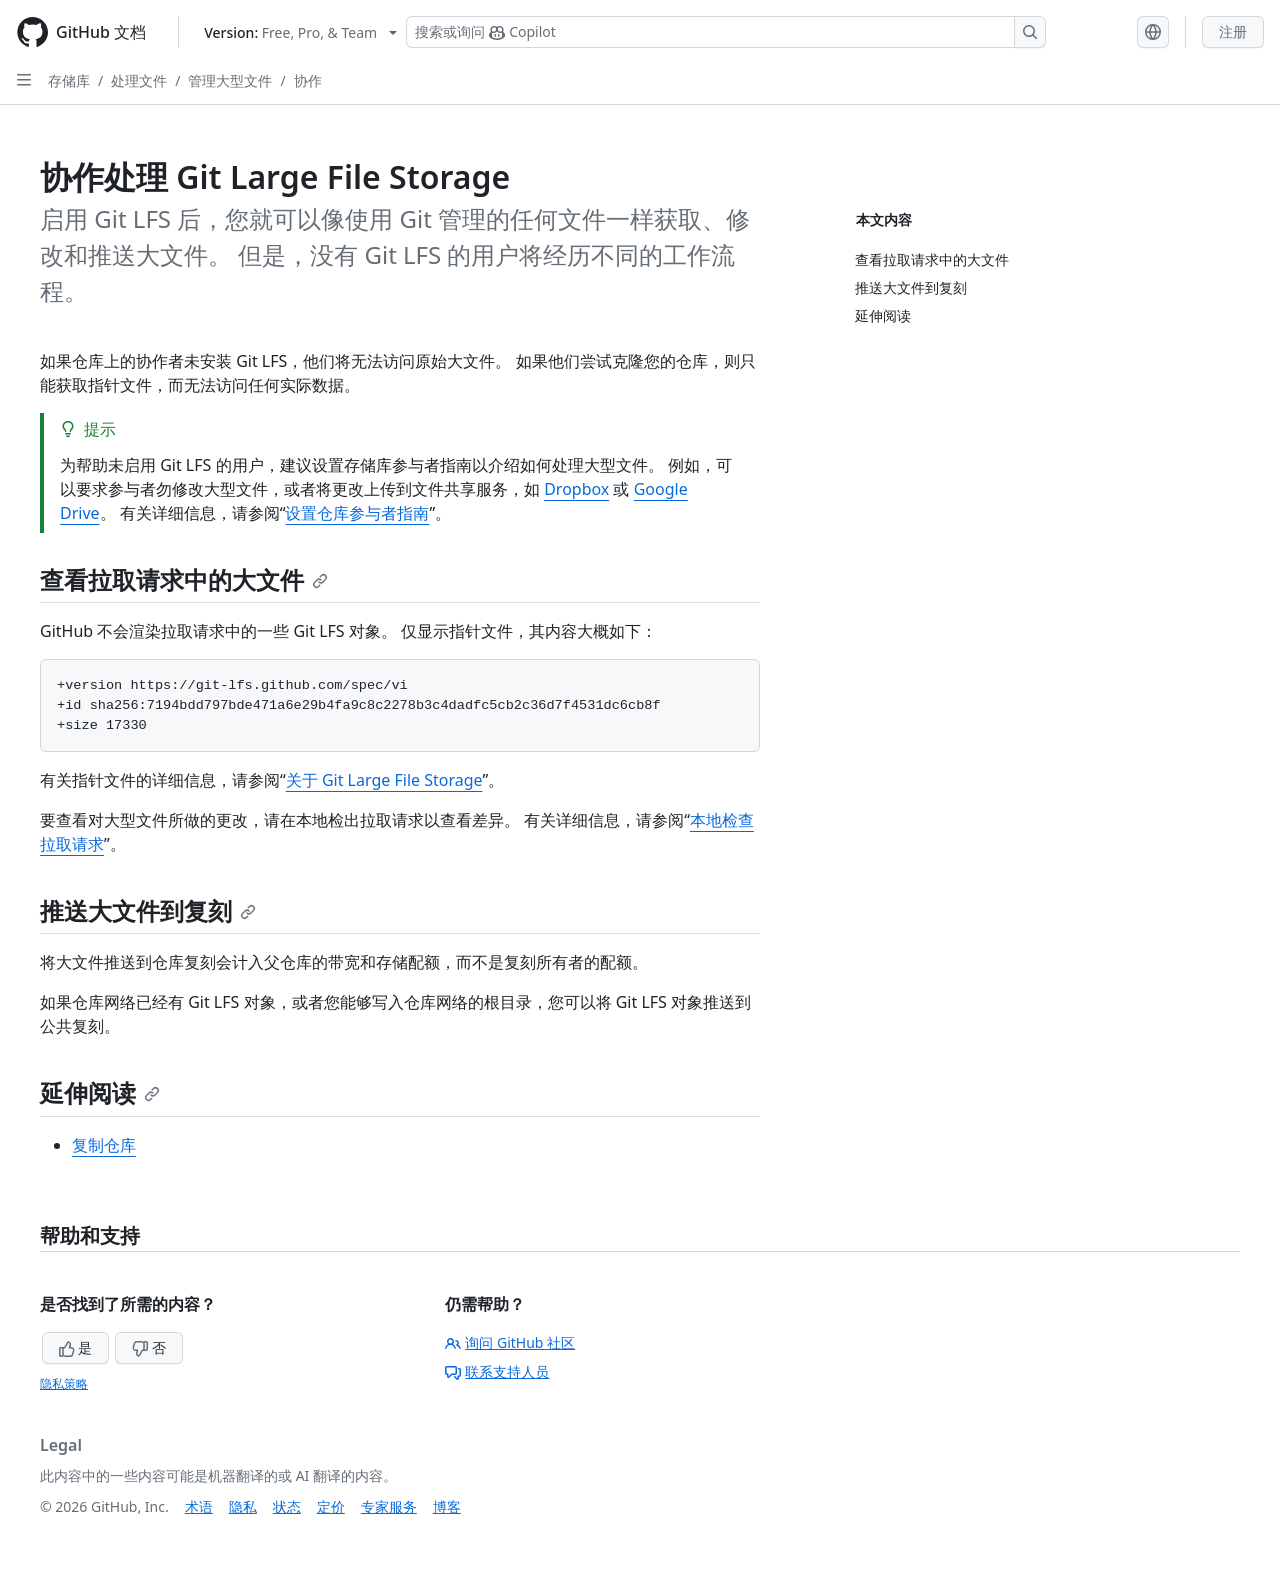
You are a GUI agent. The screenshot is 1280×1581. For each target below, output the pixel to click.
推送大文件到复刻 (148, 910)
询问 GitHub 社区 (510, 1342)
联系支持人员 (497, 1371)
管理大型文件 (230, 80)
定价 (331, 1506)
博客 (447, 1506)
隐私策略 (64, 1383)
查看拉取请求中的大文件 (184, 579)
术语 (199, 1506)
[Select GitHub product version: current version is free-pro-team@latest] (300, 32)
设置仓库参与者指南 (357, 513)
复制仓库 (104, 1145)
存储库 (69, 80)
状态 (287, 1506)
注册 (1233, 31)
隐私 (243, 1506)
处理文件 (139, 80)
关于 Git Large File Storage (384, 780)
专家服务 (389, 1506)
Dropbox (576, 489)
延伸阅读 (100, 1092)
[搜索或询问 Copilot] (726, 32)
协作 (308, 80)
